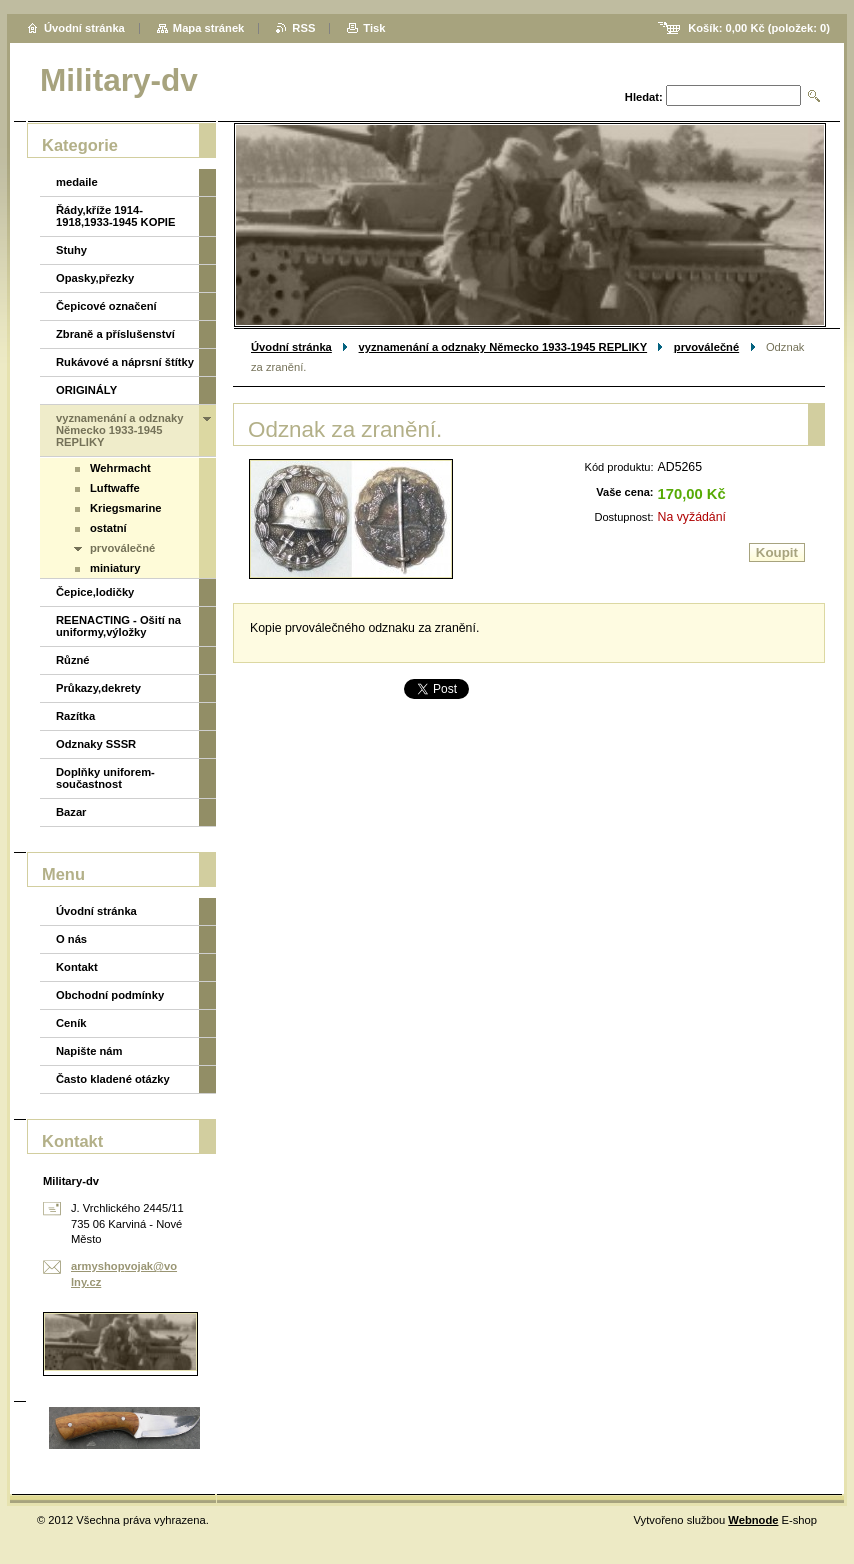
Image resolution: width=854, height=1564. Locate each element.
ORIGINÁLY (86, 390)
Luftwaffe (115, 488)
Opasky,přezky (95, 278)
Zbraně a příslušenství (115, 334)
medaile (77, 182)
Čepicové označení (106, 306)
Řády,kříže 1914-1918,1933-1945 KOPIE (115, 216)
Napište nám (89, 1051)
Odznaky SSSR (96, 744)
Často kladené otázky (113, 1079)
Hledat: (644, 97)
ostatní (108, 528)
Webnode (753, 1520)
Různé (73, 660)
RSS (303, 28)
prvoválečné (706, 347)
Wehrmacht (120, 468)
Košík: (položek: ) (759, 28)
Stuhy (71, 250)
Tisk (374, 28)
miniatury (115, 568)
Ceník (71, 1023)
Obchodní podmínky (110, 995)
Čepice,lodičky (95, 592)
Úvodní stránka (291, 347)
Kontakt (77, 967)
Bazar (71, 812)
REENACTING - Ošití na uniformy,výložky (118, 626)
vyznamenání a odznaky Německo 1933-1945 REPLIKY (503, 347)
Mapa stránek (209, 28)
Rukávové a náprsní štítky (125, 362)
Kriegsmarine (126, 508)
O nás (71, 939)
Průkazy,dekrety (98, 688)
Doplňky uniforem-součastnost (105, 778)
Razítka (75, 716)
